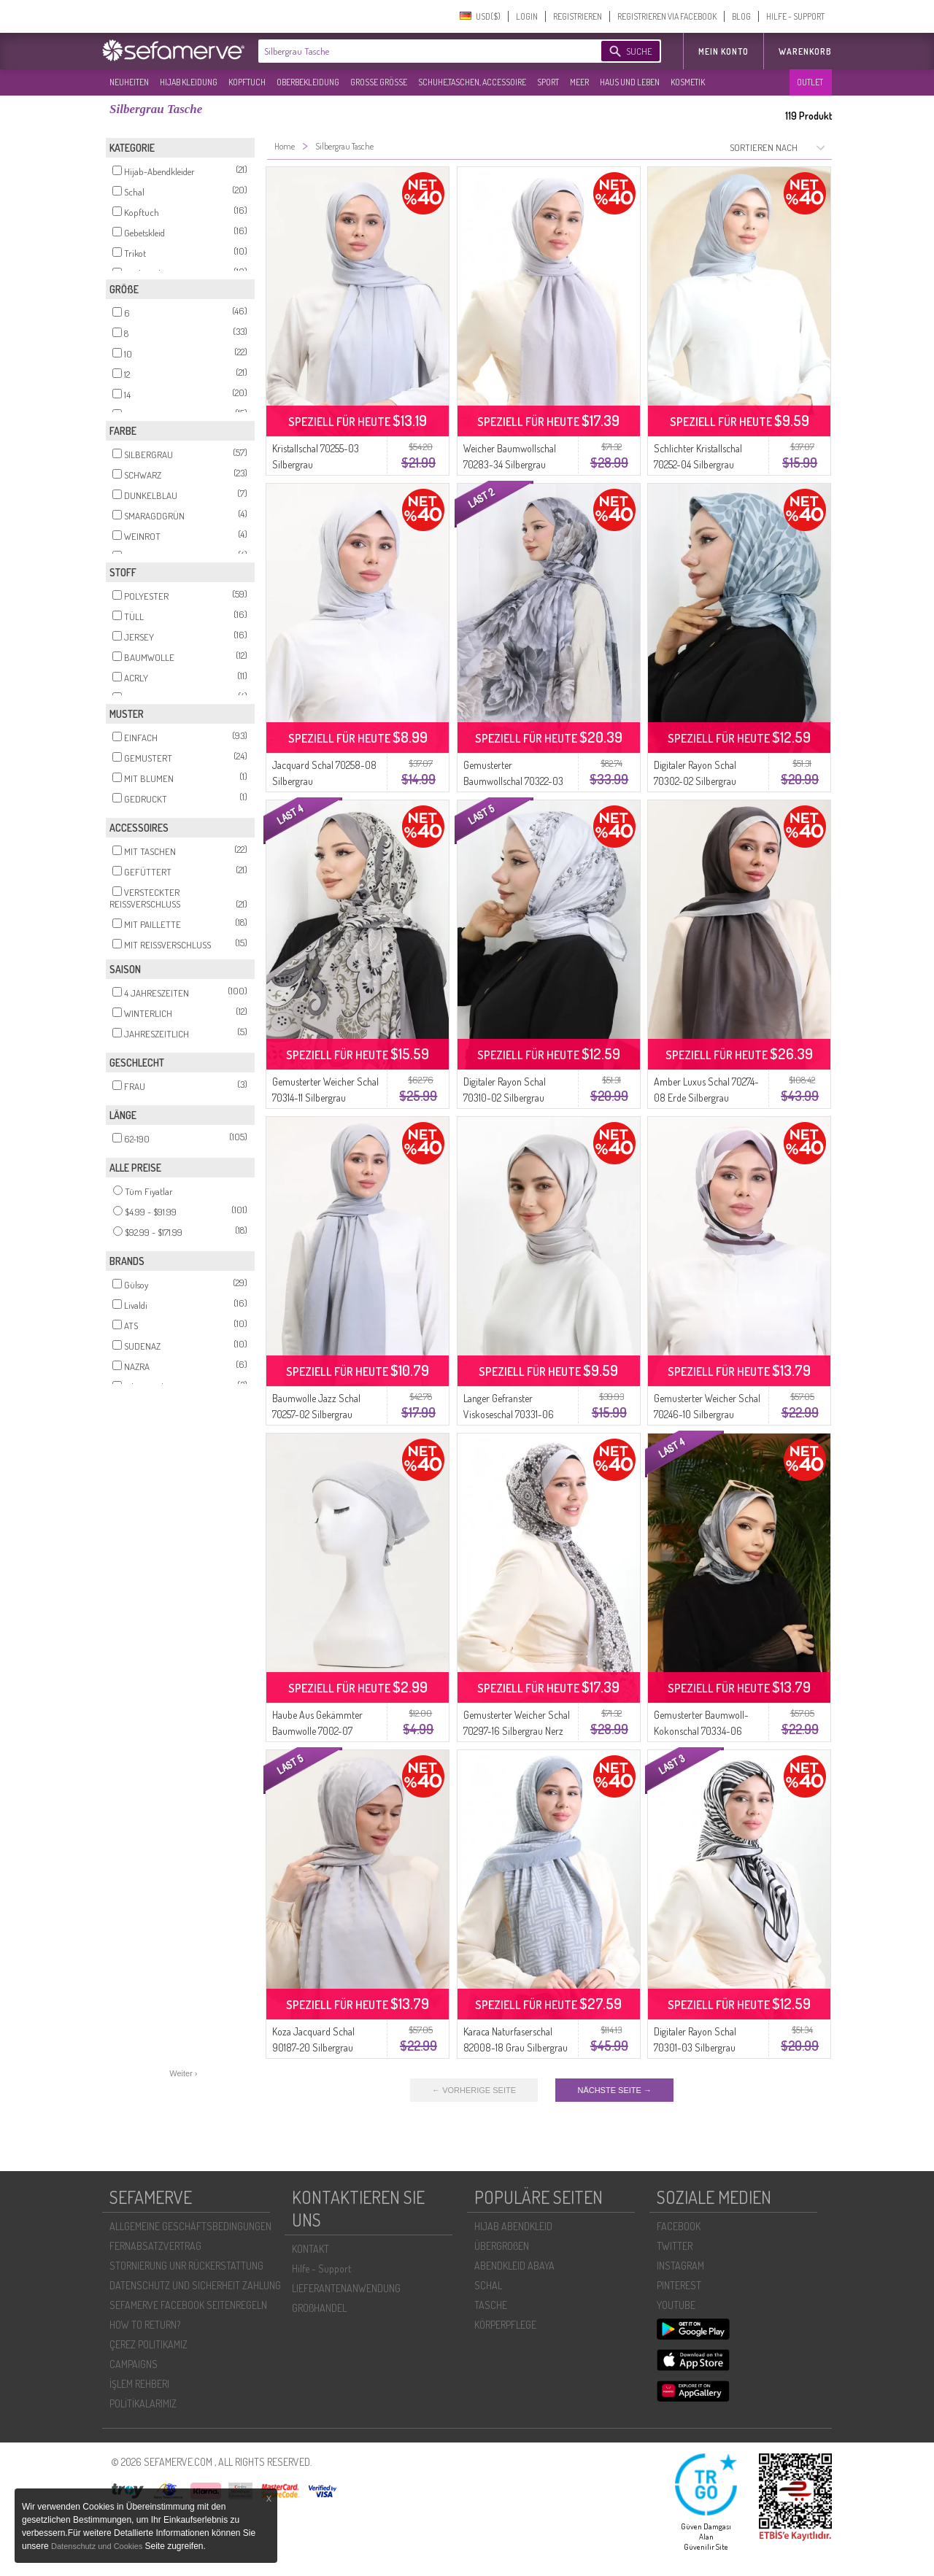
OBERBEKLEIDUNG (308, 82)
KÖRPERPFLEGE (505, 2324)
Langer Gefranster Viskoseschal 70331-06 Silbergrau (508, 1414)
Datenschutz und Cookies (97, 2546)
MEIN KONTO (723, 51)
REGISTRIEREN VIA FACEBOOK (667, 16)
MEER (579, 82)
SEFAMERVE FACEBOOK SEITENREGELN (188, 2305)
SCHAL (488, 2285)
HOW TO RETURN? (144, 2324)
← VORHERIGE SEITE (474, 2090)
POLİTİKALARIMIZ (143, 2403)
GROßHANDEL (319, 2308)
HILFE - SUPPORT (795, 16)
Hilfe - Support (321, 2268)
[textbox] (417, 51)
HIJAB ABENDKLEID (513, 2226)
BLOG (741, 16)
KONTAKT (310, 2249)
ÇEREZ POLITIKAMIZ (148, 2344)
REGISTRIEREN (577, 16)
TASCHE (490, 2305)
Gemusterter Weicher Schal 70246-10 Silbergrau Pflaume (707, 1414)
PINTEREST (679, 2285)
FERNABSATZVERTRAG (155, 2246)
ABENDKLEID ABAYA (514, 2265)
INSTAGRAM (680, 2265)
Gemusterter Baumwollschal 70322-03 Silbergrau (513, 781)
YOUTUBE (676, 2305)
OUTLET (810, 82)
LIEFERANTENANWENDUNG (346, 2288)
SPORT (548, 82)
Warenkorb (805, 51)
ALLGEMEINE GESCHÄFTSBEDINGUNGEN (190, 2226)
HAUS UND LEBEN (630, 82)
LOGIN (527, 16)
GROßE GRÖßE (378, 82)
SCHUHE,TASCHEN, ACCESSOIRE (472, 82)
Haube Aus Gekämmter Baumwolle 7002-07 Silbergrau (317, 1731)
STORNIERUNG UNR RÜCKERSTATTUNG (186, 2265)
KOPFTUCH (247, 82)
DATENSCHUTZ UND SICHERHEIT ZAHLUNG (195, 2285)
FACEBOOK (678, 2226)
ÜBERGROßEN (501, 2246)
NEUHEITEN (129, 82)
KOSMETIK (688, 82)
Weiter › (183, 2073)
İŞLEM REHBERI (139, 2384)
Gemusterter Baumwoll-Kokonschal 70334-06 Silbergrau (701, 1731)
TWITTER (674, 2246)
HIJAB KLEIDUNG (188, 82)
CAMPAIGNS (133, 2364)
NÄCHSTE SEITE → (614, 2090)
